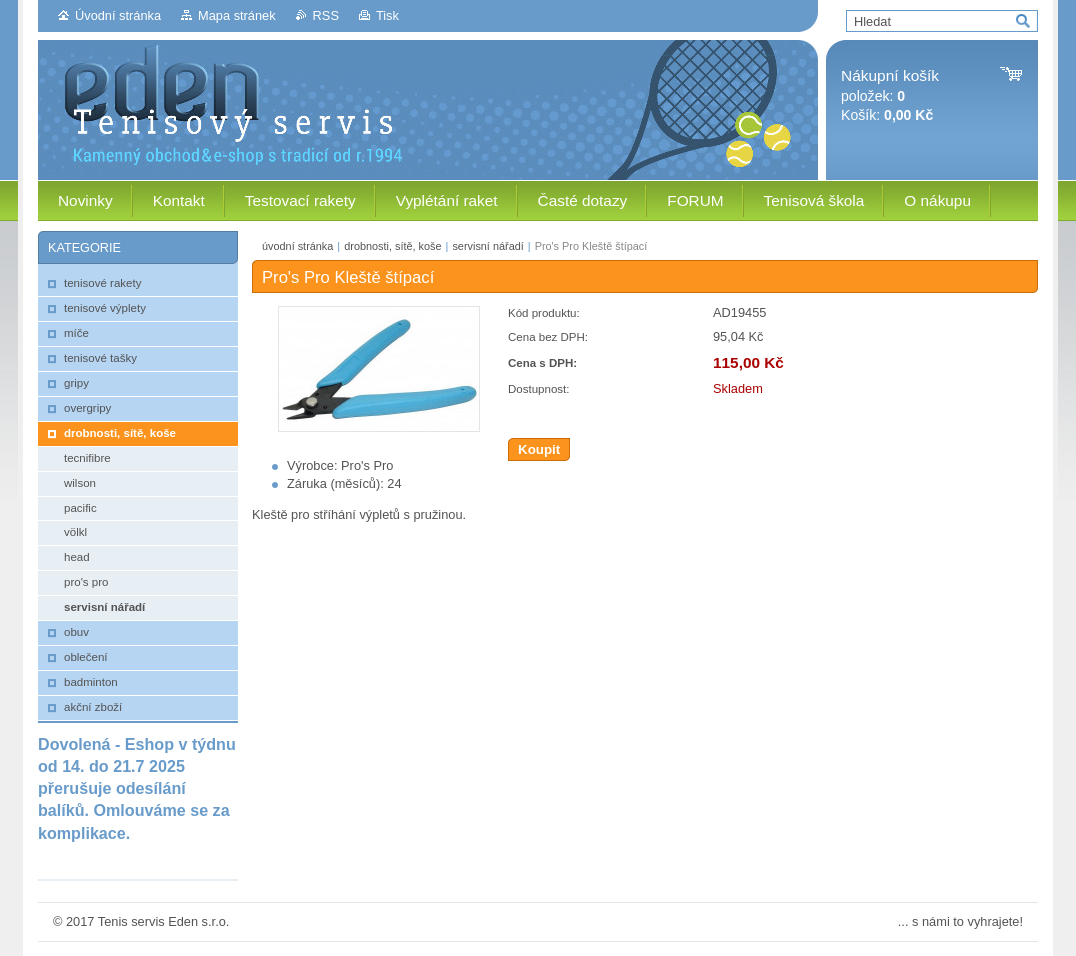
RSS (326, 15)
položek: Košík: (890, 95)
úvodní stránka (297, 246)
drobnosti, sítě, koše (392, 246)
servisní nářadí (487, 246)
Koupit (539, 449)
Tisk (387, 15)
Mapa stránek (237, 15)
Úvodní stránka (118, 15)
